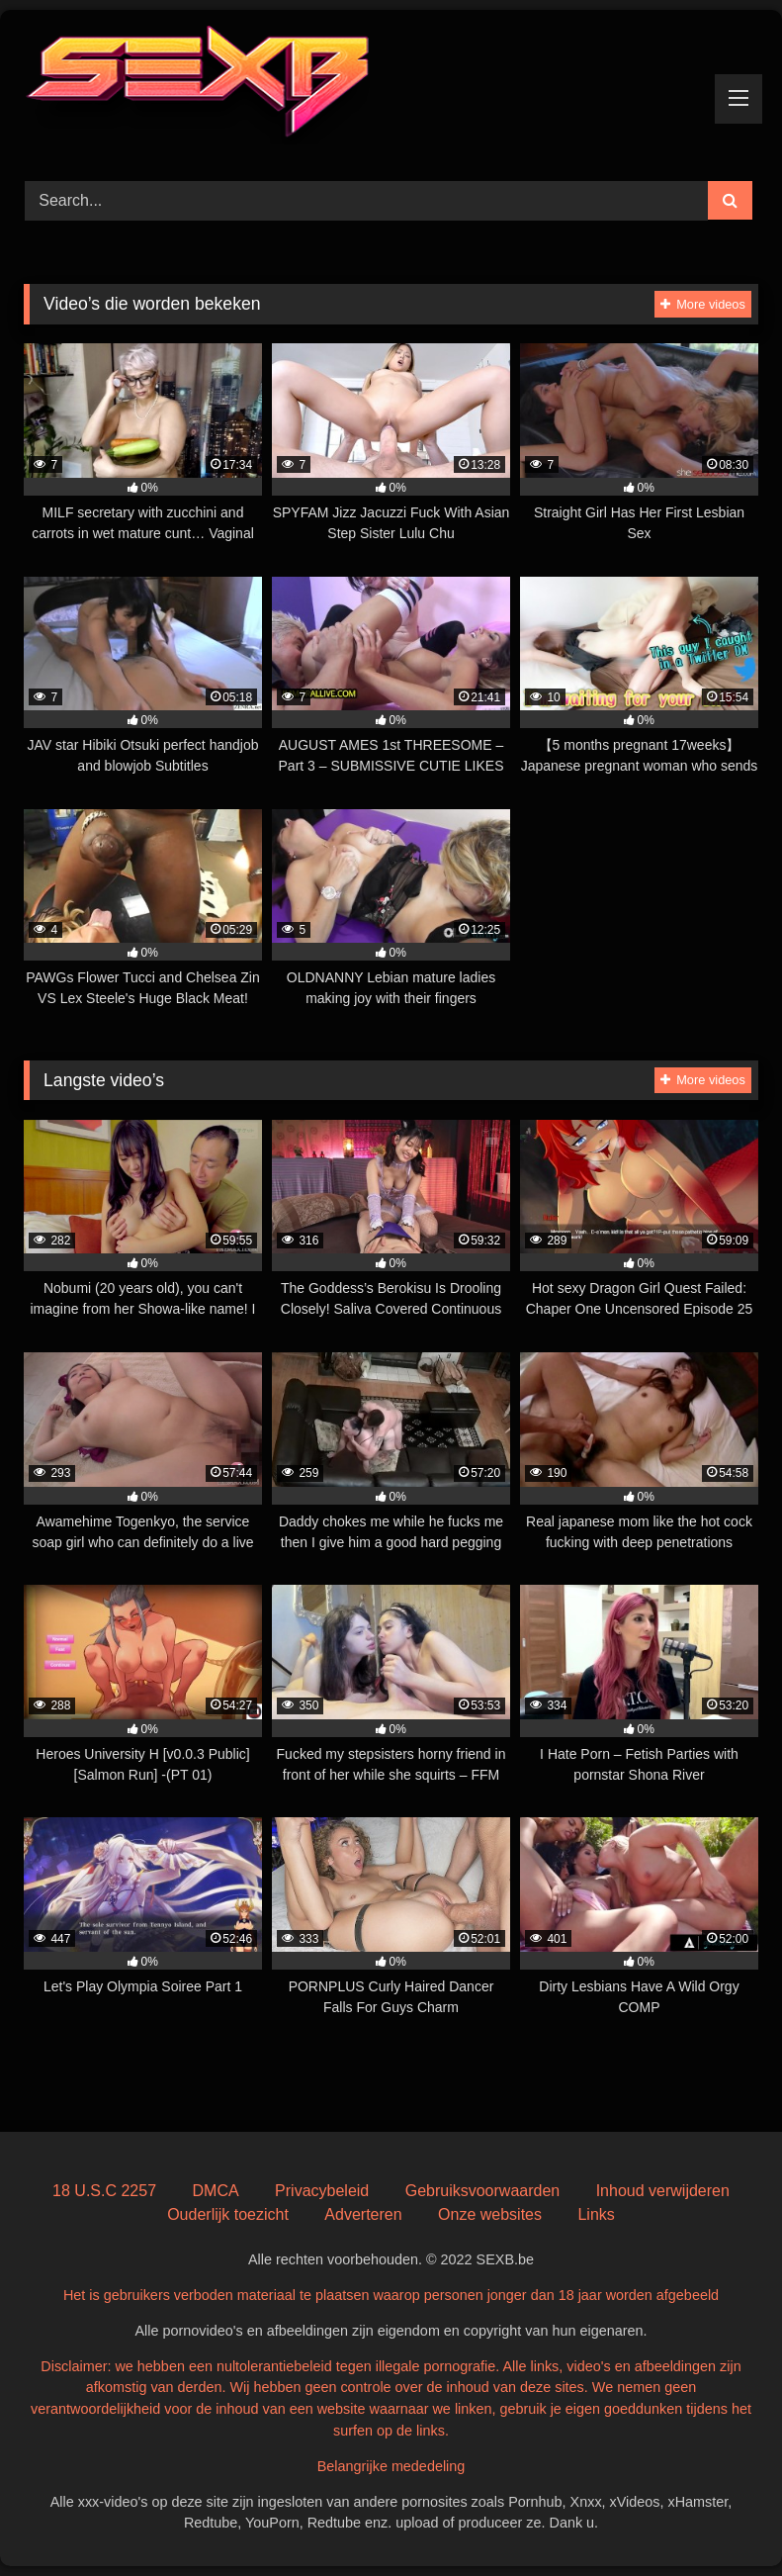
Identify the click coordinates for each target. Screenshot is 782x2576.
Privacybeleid (322, 2190)
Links (595, 2214)
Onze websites (490, 2214)
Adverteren (362, 2214)
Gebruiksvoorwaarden (483, 2190)
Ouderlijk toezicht (228, 2214)
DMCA (216, 2190)
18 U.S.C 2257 (104, 2190)
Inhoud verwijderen (663, 2190)
